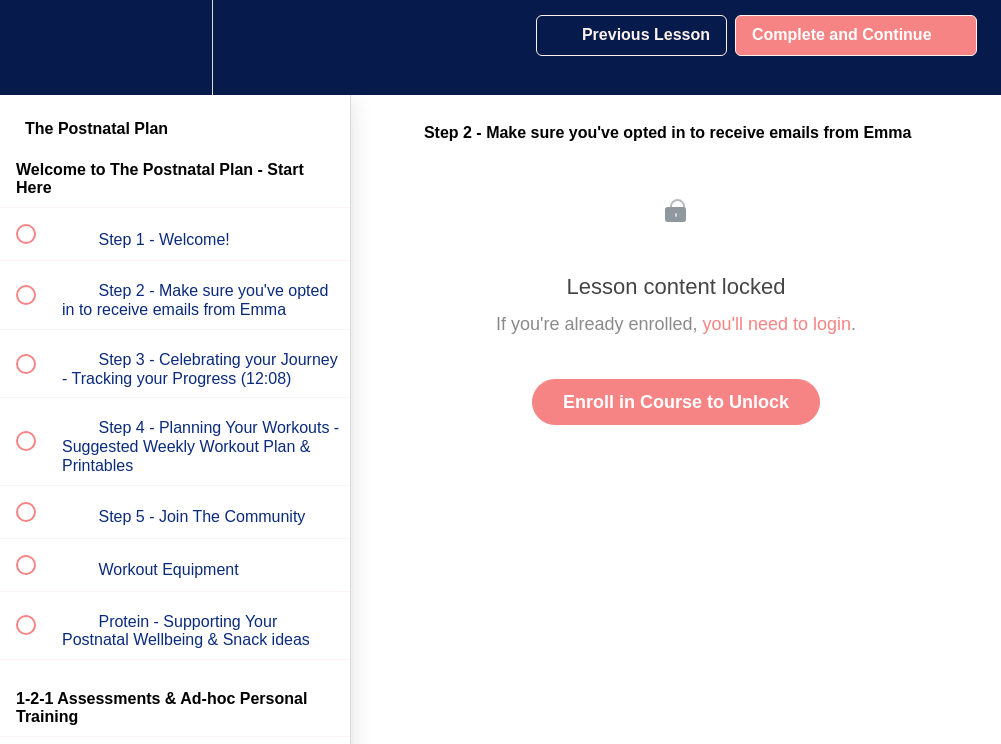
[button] (37, 47)
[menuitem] (175, 47)
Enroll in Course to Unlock (676, 402)
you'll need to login (777, 324)
